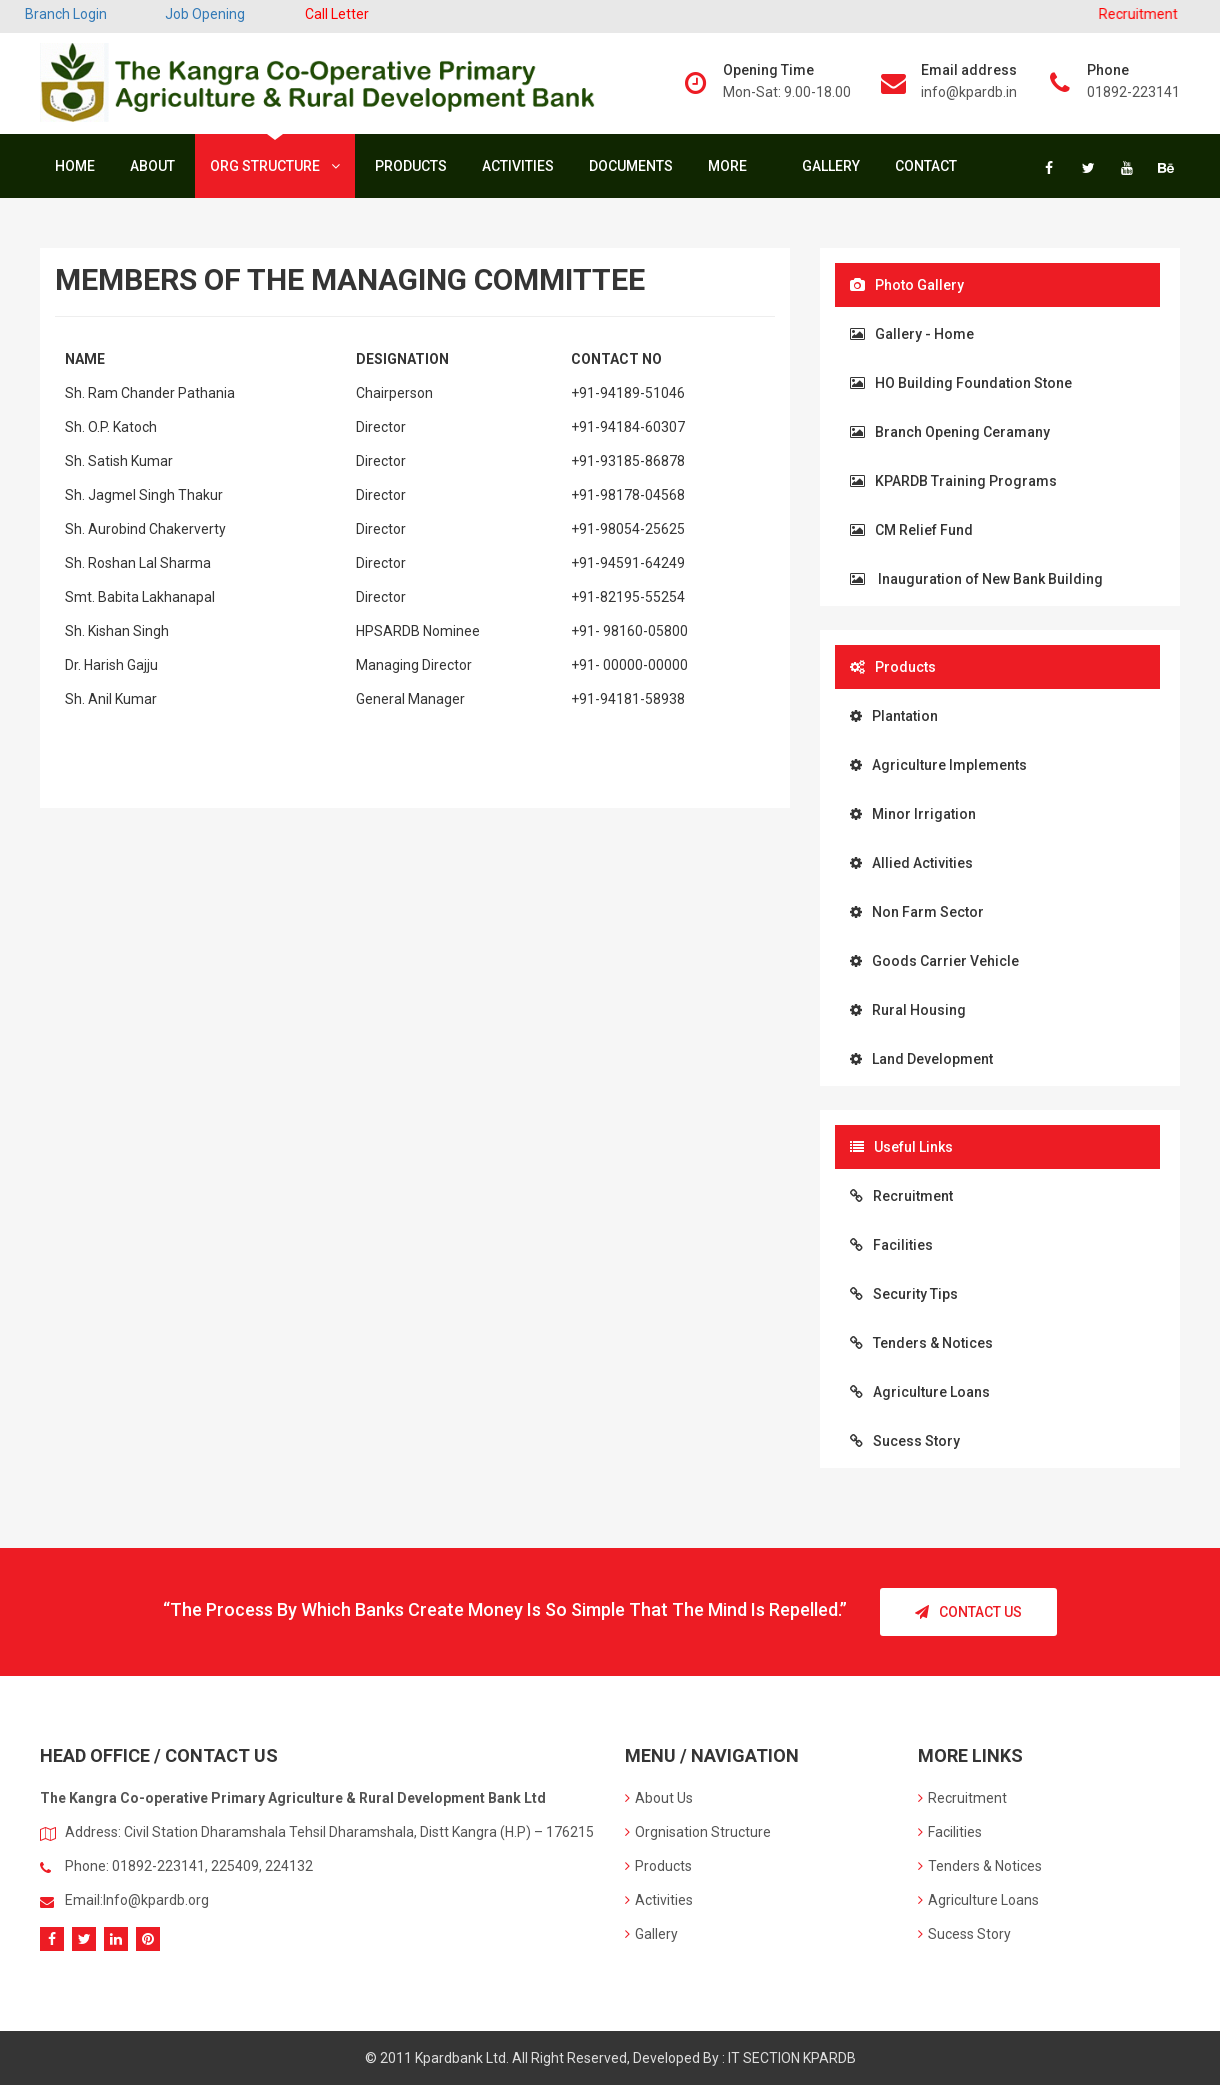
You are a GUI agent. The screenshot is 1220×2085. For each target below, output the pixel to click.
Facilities (891, 1245)
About (152, 166)
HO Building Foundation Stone (961, 383)
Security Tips (904, 1294)
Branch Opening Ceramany (950, 432)
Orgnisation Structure (698, 1832)
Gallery (831, 166)
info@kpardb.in (969, 92)
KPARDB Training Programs (953, 481)
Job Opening (205, 14)
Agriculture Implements (938, 765)
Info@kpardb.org (156, 1900)
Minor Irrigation (913, 814)
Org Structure (275, 166)
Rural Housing (908, 1010)
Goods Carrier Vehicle (934, 961)
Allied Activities (911, 863)
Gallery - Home (912, 334)
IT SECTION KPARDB (792, 2058)
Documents (631, 166)
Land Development (921, 1059)
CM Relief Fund (911, 530)
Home (75, 166)
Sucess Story (905, 1441)
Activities (518, 166)
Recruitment (901, 1196)
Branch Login (66, 14)
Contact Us (968, 1612)
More (733, 166)
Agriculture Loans (920, 1392)
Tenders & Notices (921, 1343)
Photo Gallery (907, 285)
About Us (659, 1798)
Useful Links (901, 1147)
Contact (926, 166)
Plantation (894, 716)
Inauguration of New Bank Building (976, 579)
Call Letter (337, 14)
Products (411, 166)
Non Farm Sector (917, 912)
